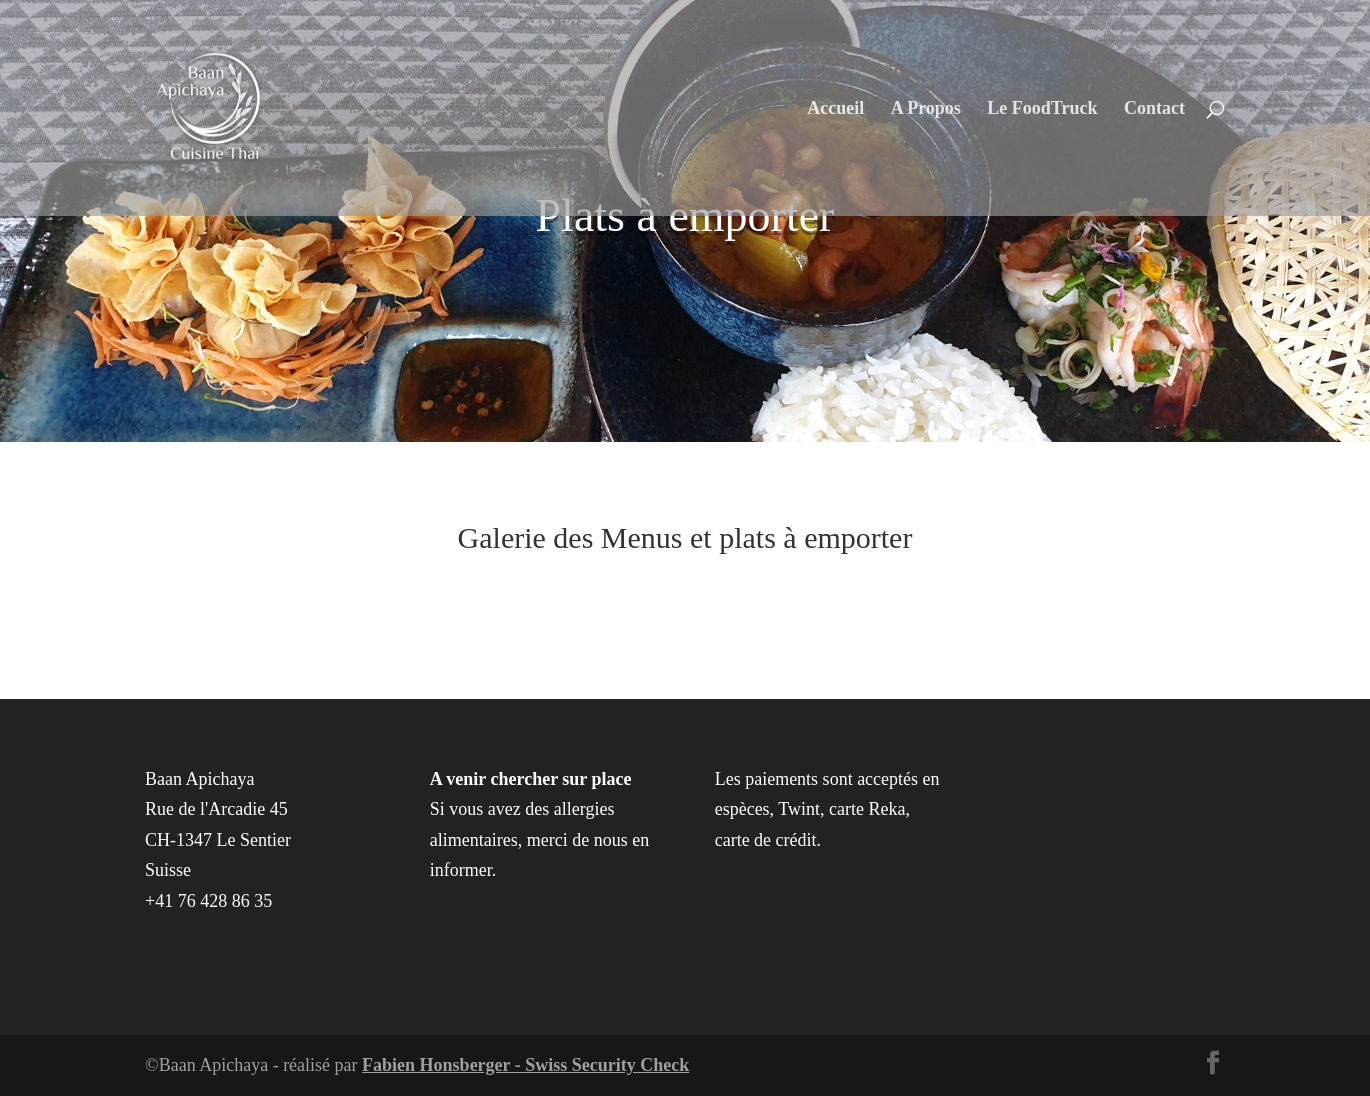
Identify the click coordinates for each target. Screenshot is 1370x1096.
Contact (1154, 109)
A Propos (926, 109)
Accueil (835, 109)
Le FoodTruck (1042, 109)
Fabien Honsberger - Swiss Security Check (525, 1065)
